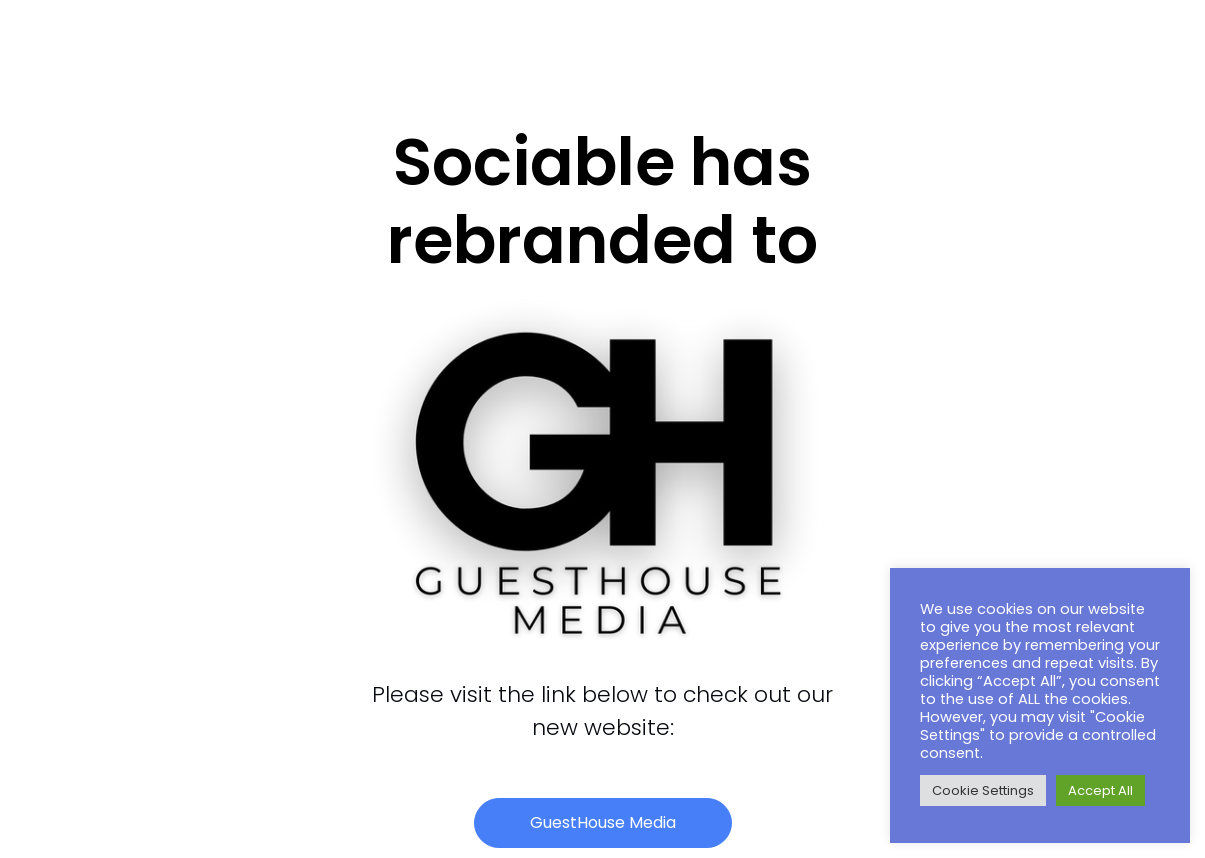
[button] (603, 823)
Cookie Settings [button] (983, 790)
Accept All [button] (1100, 790)
